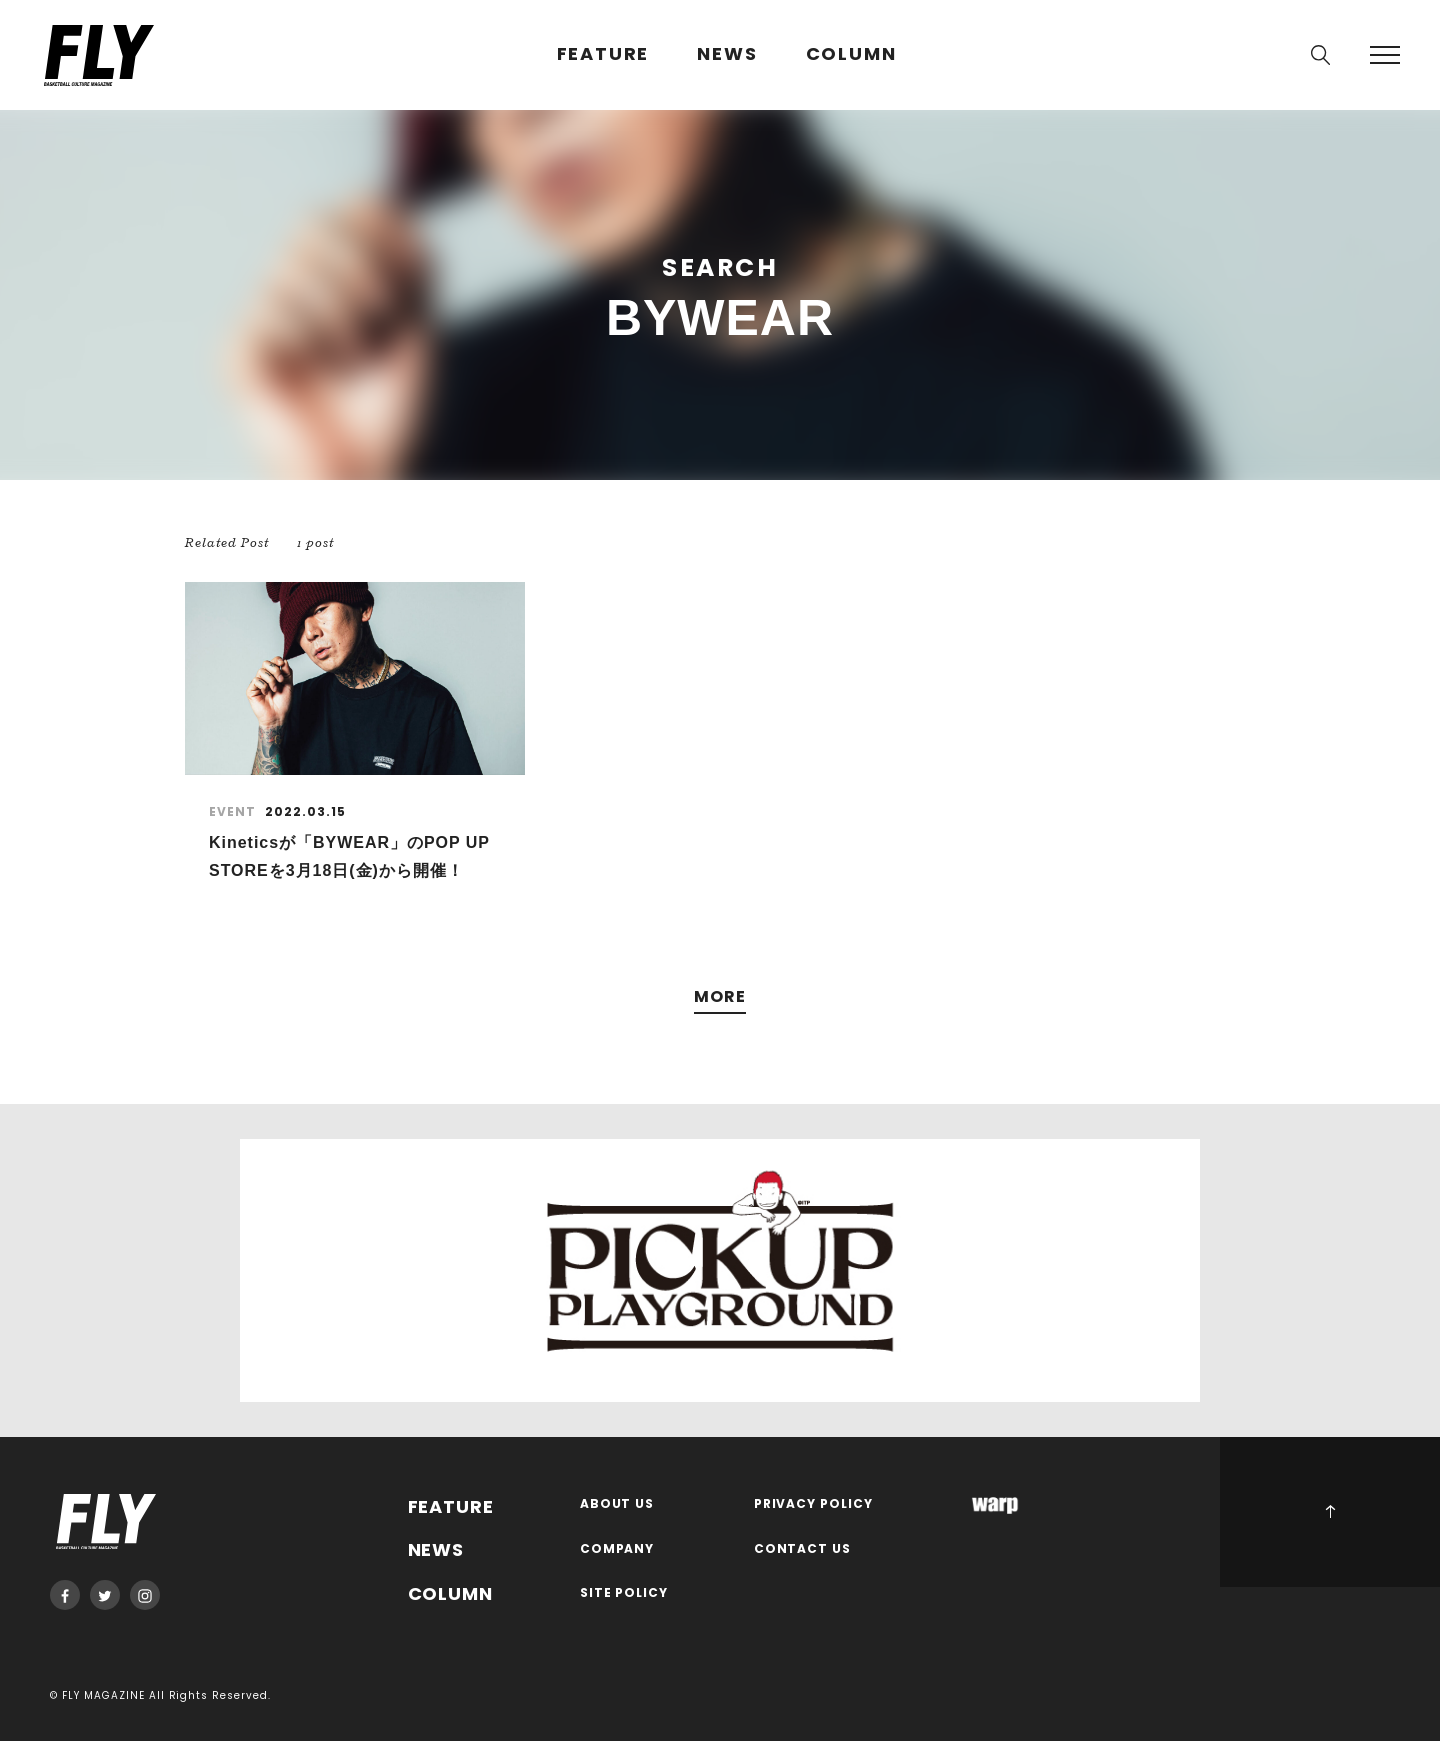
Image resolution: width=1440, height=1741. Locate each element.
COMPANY (617, 1549)
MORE (720, 997)
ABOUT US (617, 1504)
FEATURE (603, 54)
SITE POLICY (624, 1593)
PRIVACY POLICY (814, 1504)
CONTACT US (803, 1549)
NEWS (727, 54)
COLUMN (851, 54)
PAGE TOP (1330, 1512)
